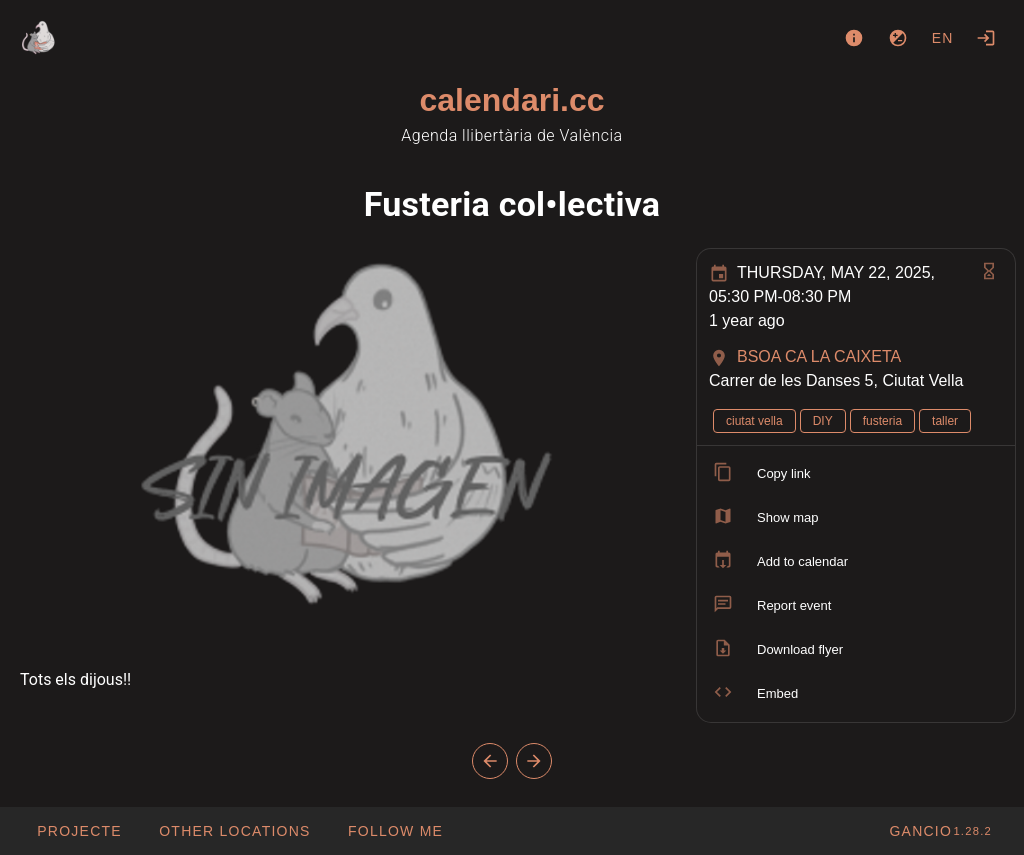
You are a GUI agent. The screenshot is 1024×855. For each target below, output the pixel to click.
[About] (854, 38)
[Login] (986, 38)
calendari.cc (512, 100)
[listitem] (856, 474)
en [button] (943, 38)
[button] (234, 831)
